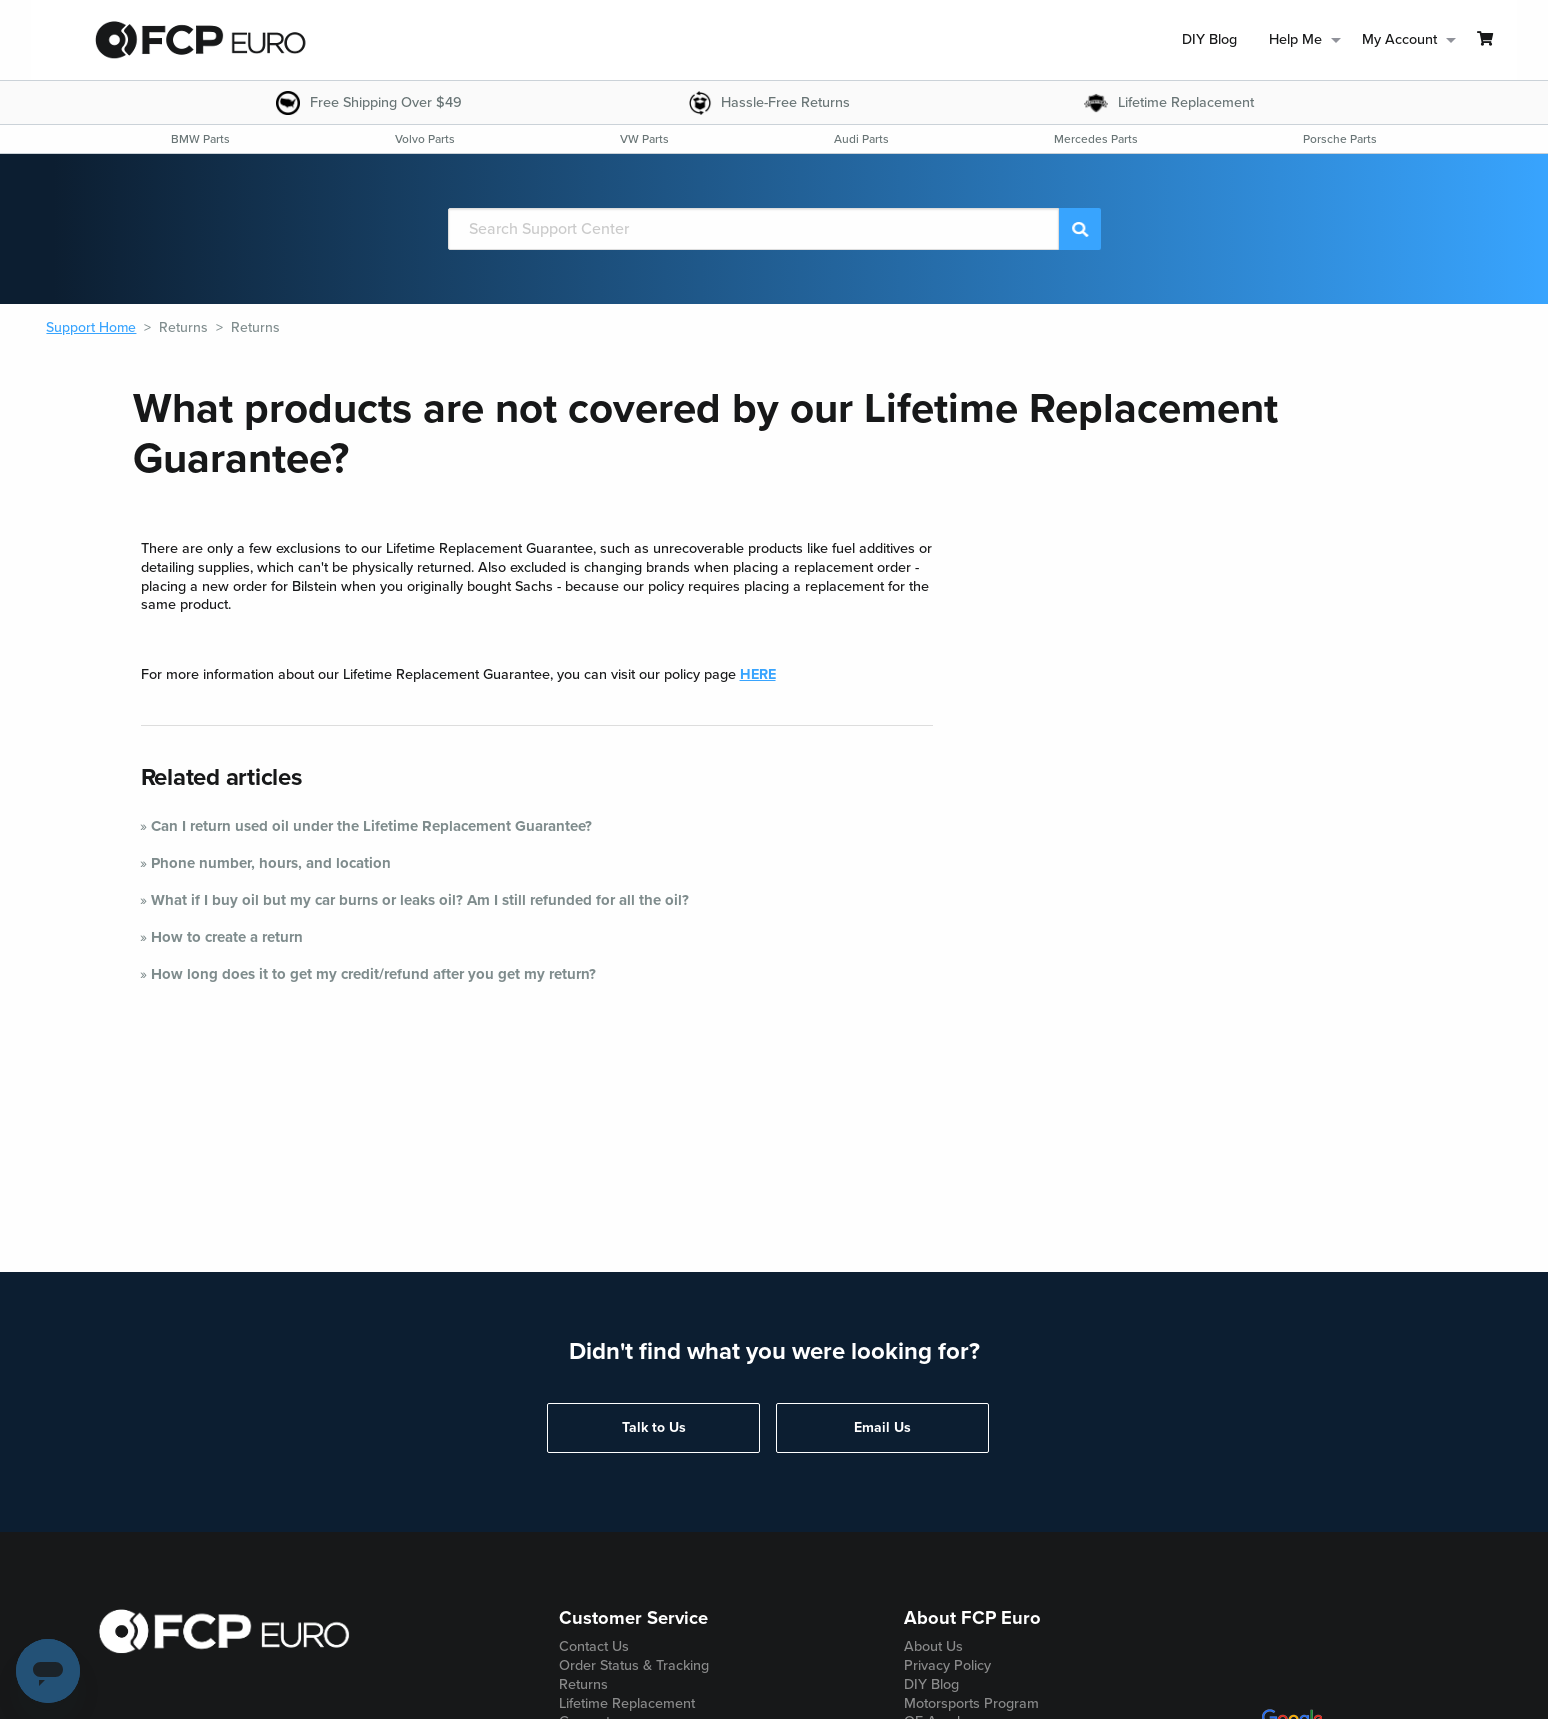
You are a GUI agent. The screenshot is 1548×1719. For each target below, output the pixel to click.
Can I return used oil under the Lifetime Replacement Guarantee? (371, 826)
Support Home (91, 327)
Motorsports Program (971, 1703)
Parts (200, 139)
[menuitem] (1209, 40)
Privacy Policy (947, 1665)
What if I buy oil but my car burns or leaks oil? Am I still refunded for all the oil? (420, 900)
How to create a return (227, 937)
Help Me (1295, 39)
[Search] (754, 229)
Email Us (882, 1427)
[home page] (201, 40)
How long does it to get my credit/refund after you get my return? (373, 974)
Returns (183, 327)
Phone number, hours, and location (271, 863)
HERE (758, 674)
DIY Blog (1209, 39)
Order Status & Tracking (634, 1665)
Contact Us (594, 1646)
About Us (933, 1646)
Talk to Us (654, 1427)
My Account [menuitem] (1399, 39)
